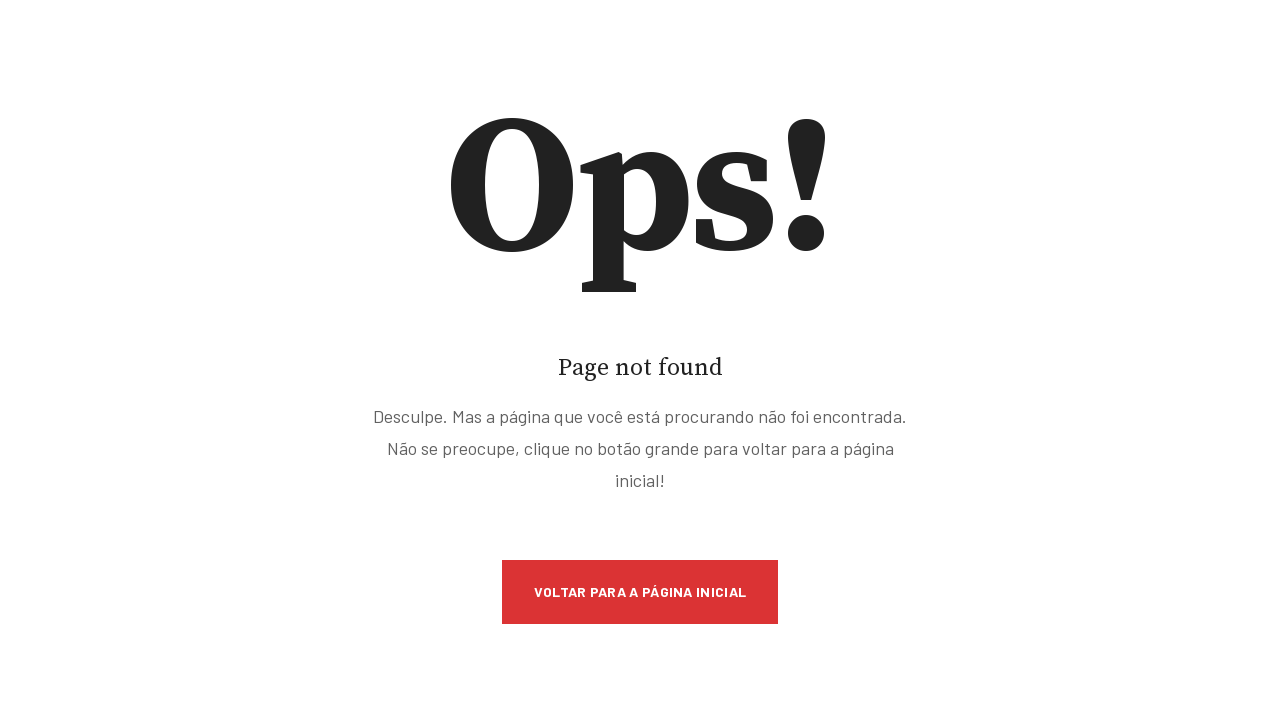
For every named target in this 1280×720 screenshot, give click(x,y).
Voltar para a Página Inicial (640, 591)
